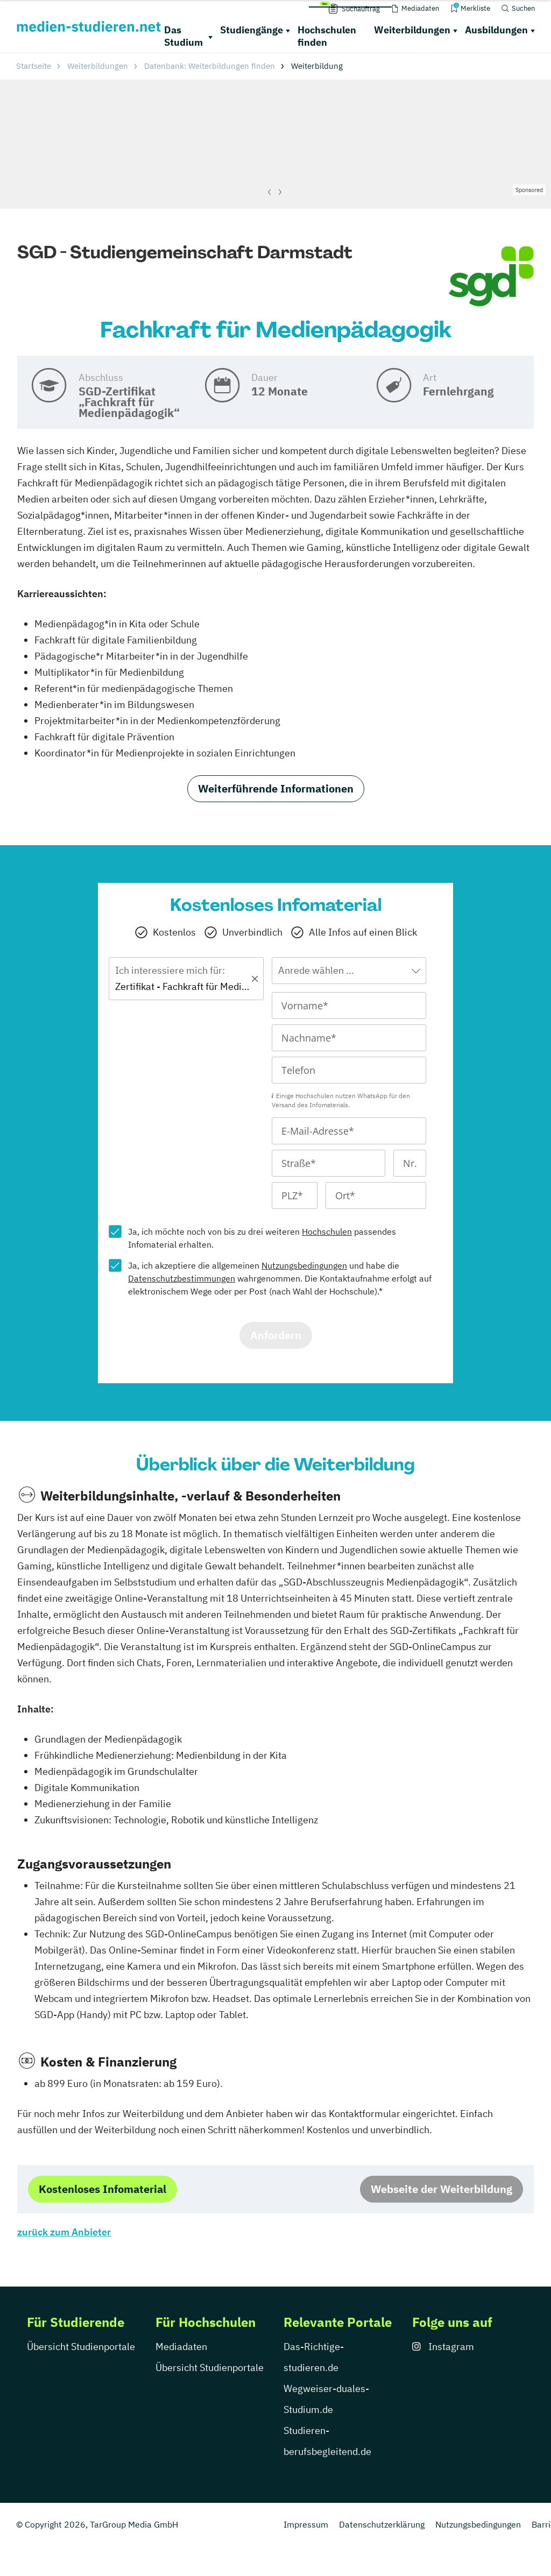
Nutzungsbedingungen (304, 1265)
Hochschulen (327, 1231)
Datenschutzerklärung (382, 2524)
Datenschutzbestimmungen (181, 1278)
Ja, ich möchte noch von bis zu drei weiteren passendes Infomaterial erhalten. (262, 1238)
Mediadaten (181, 2346)
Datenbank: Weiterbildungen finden (209, 66)
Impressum (306, 2524)
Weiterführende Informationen (276, 788)
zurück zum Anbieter (64, 2232)
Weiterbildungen (412, 30)
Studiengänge (251, 30)
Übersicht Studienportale (81, 2346)
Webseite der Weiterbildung (441, 2189)
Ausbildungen (496, 30)
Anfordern (275, 1335)
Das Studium (183, 36)
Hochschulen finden (327, 36)
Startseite (33, 66)
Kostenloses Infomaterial (102, 2189)
